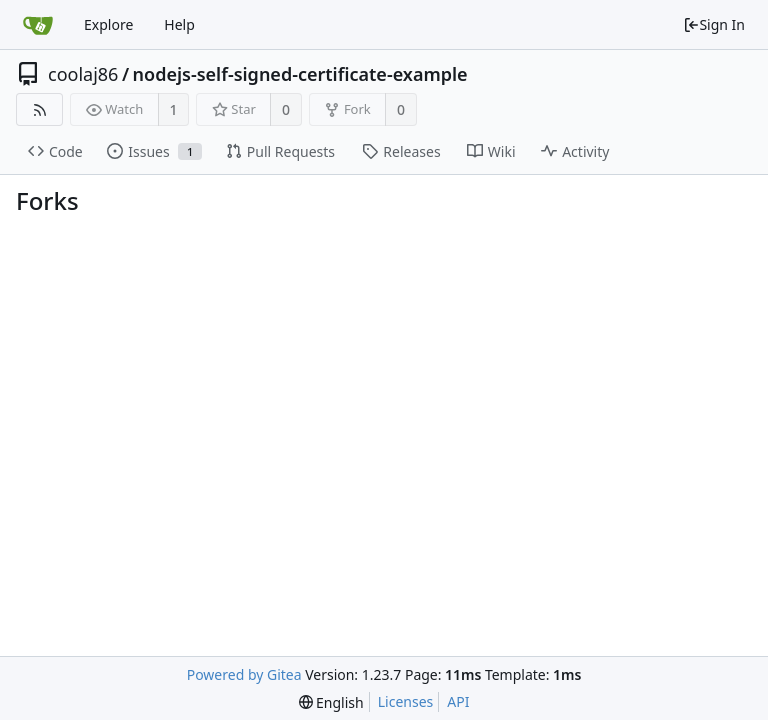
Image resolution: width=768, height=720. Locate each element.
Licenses (406, 701)
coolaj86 (83, 74)
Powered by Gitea (244, 674)
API (458, 701)
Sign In (714, 24)
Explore (108, 24)
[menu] (331, 702)
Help (179, 24)
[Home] (38, 25)
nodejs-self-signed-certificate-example (300, 74)
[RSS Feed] (39, 109)
